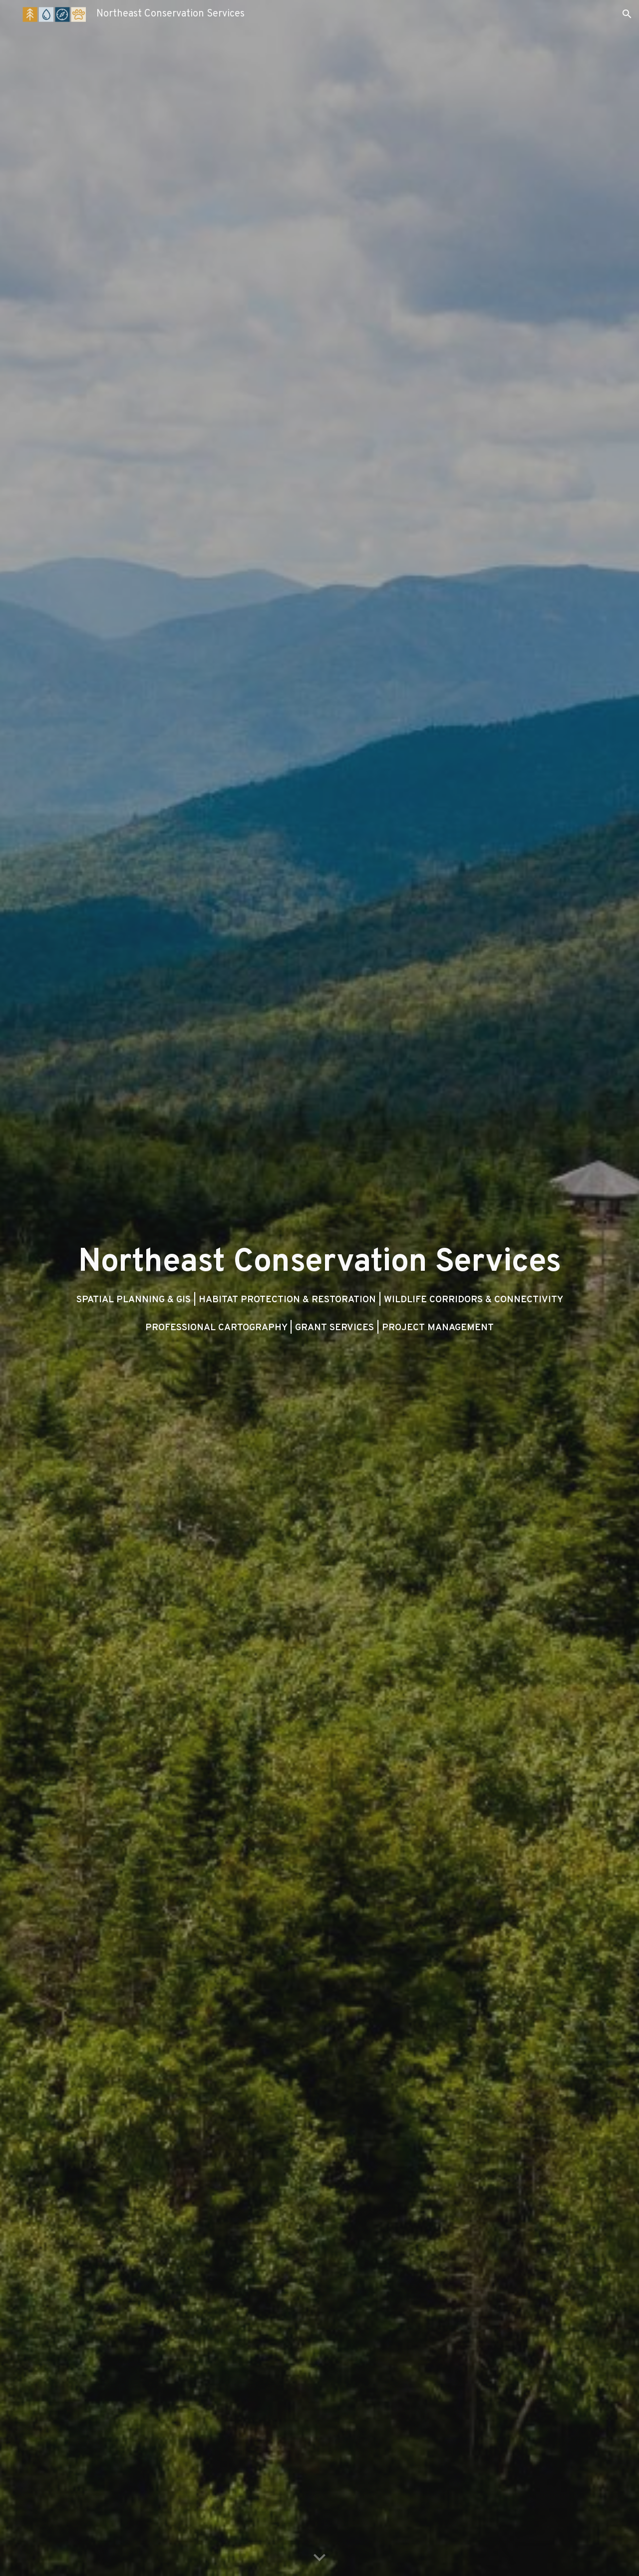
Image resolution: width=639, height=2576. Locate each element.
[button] (627, 14)
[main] (319, 1288)
